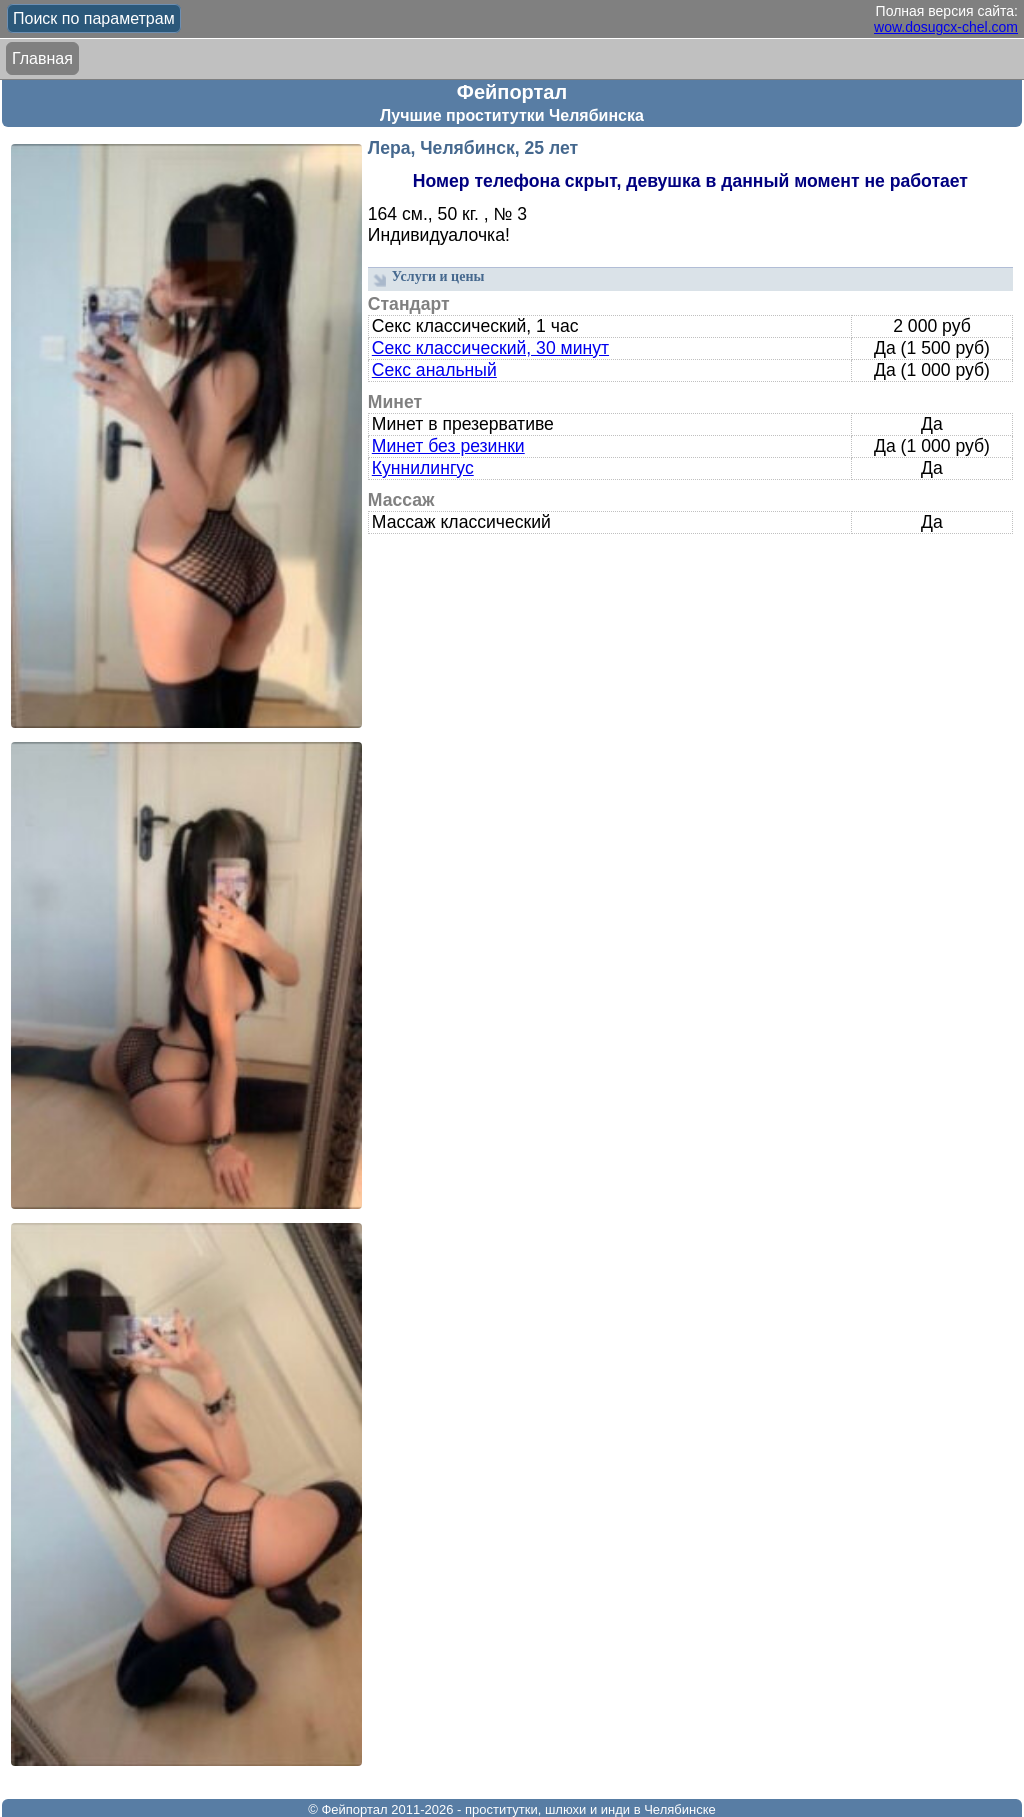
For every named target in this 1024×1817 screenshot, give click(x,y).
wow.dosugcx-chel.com (946, 27)
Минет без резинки (448, 446)
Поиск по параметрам (94, 18)
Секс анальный (434, 370)
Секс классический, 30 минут (490, 348)
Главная (42, 58)
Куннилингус (423, 468)
